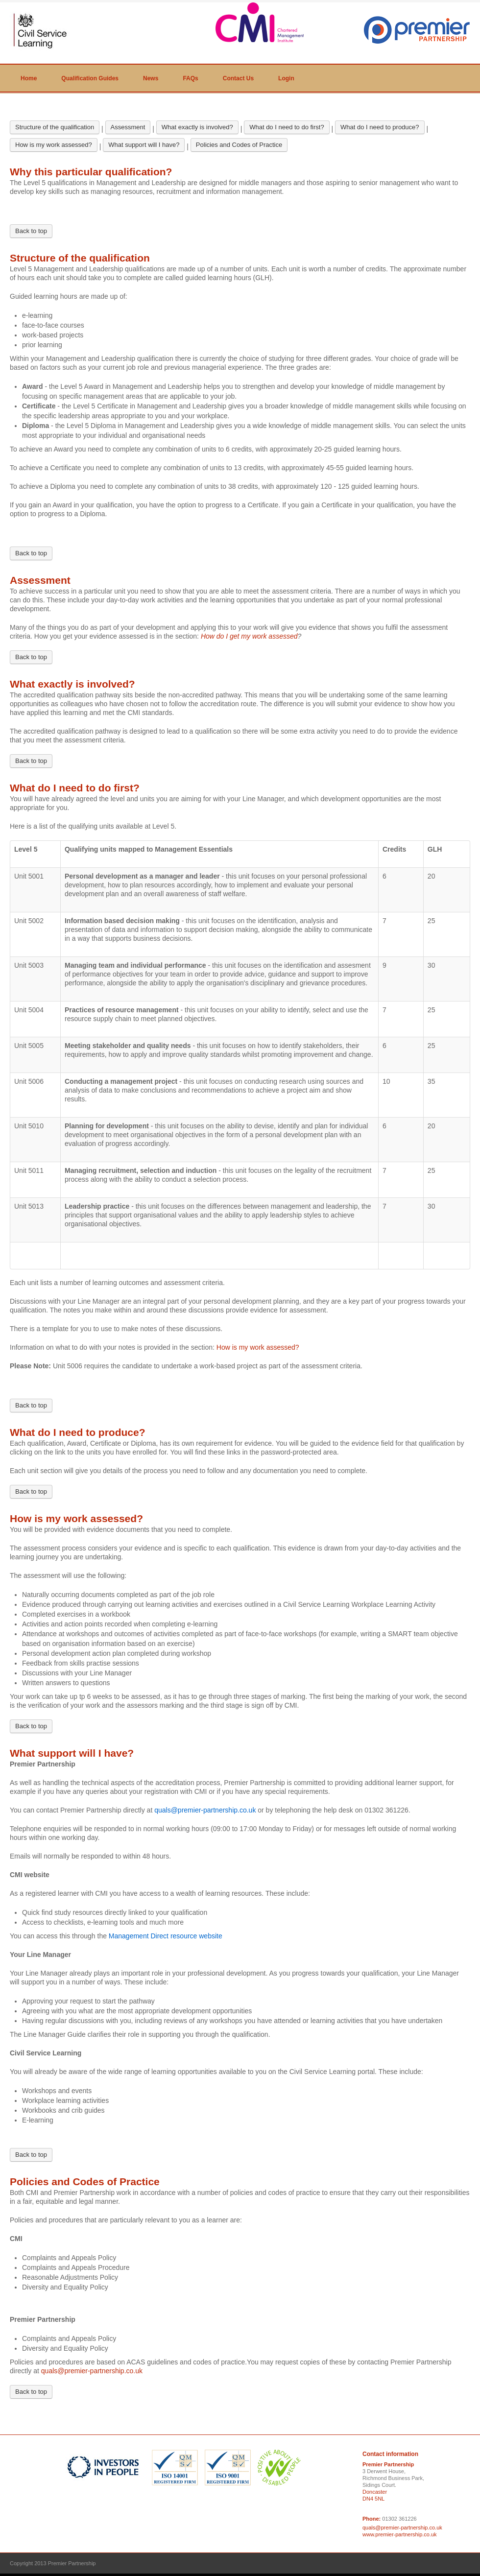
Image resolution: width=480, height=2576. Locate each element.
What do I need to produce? (379, 127)
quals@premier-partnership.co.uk (92, 2371)
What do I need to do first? (286, 127)
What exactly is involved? (197, 127)
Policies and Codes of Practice (239, 144)
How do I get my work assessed (249, 636)
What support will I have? (143, 144)
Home (29, 78)
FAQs (190, 78)
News (150, 78)
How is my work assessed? (53, 144)
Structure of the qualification (54, 127)
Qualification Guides (90, 78)
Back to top (31, 231)
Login (286, 78)
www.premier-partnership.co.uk (399, 2534)
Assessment (128, 127)
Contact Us (238, 78)
